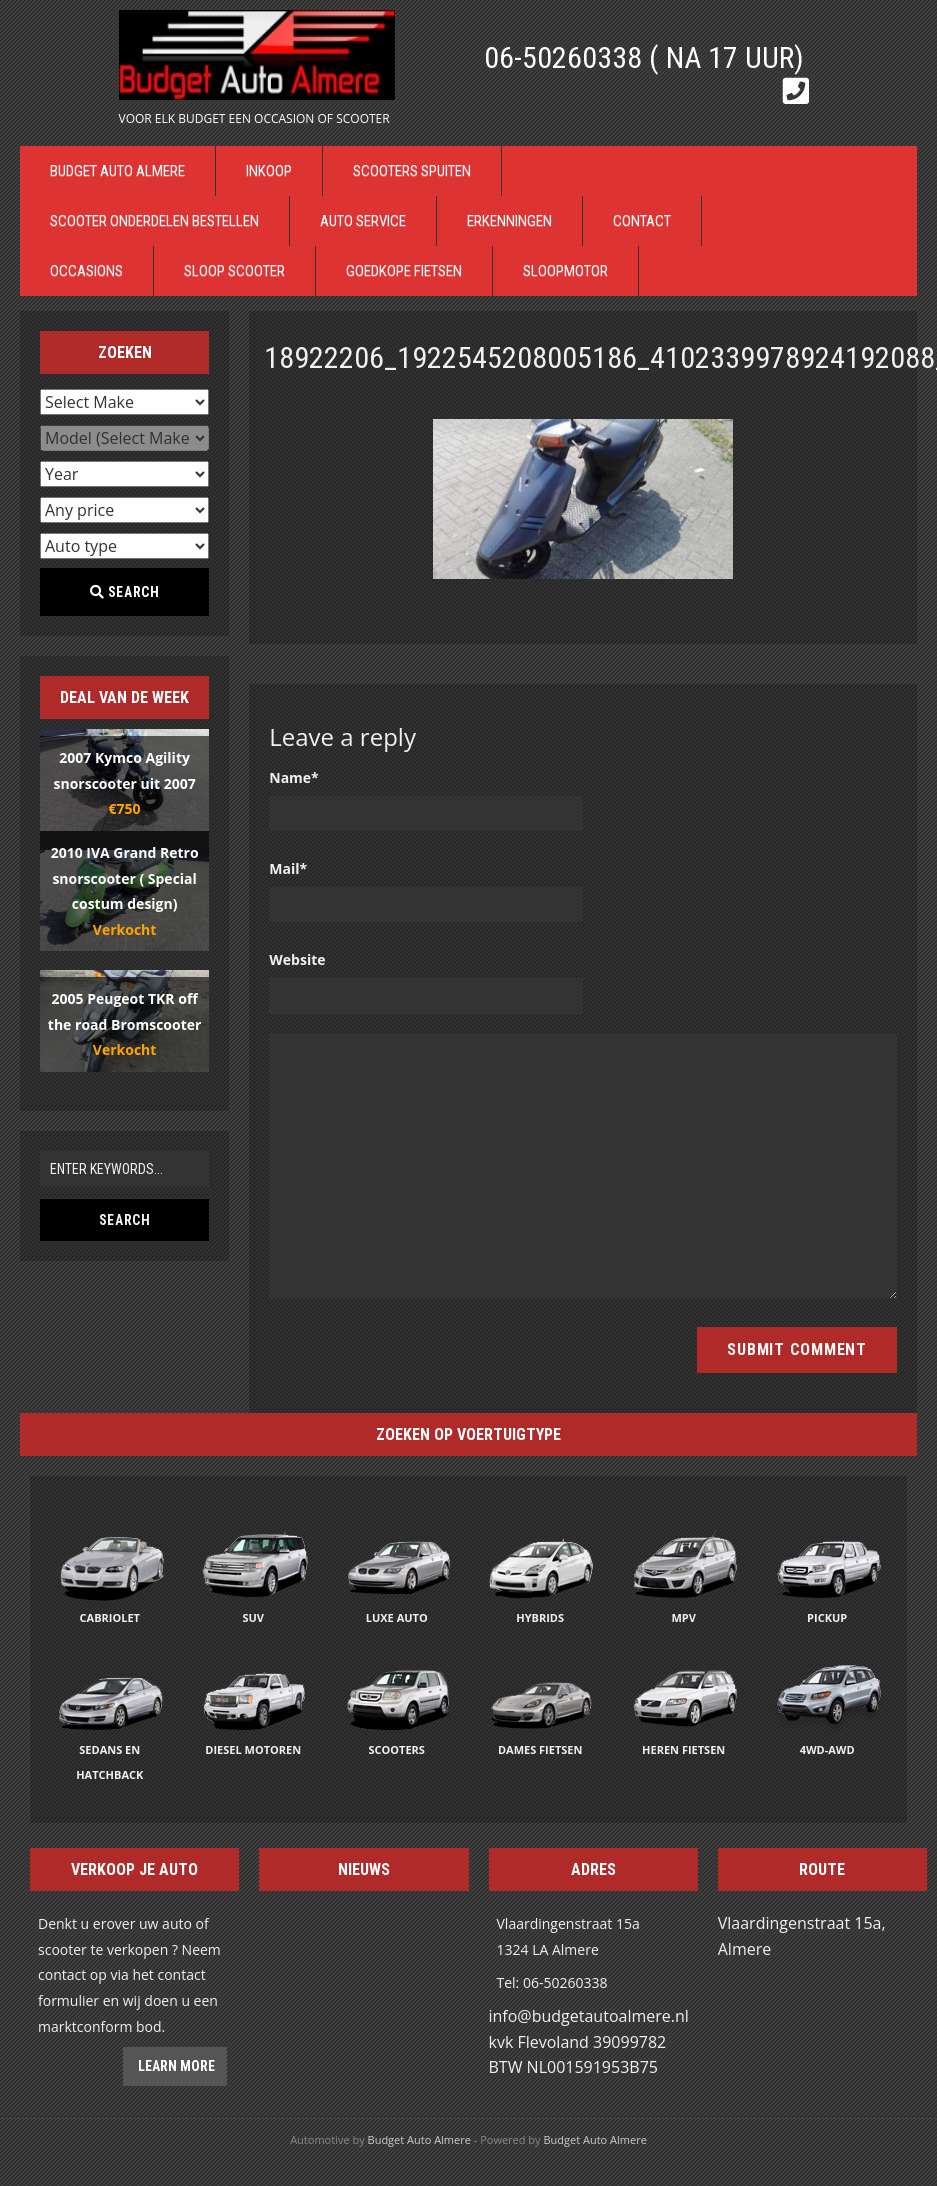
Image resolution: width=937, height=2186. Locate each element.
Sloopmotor (565, 271)
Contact (642, 221)
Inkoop (269, 171)
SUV (253, 1617)
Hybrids (540, 1617)
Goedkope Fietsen (404, 271)
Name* (294, 777)
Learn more (175, 2066)
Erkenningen (509, 221)
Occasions (86, 271)
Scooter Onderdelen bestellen (154, 221)
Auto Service (363, 221)
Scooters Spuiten (412, 171)
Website (297, 959)
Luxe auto (397, 1617)
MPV (683, 1617)
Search (125, 592)
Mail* (288, 868)
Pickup (827, 1617)
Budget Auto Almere (117, 171)
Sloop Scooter (234, 271)
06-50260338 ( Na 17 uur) (644, 57)
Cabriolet (110, 1617)
